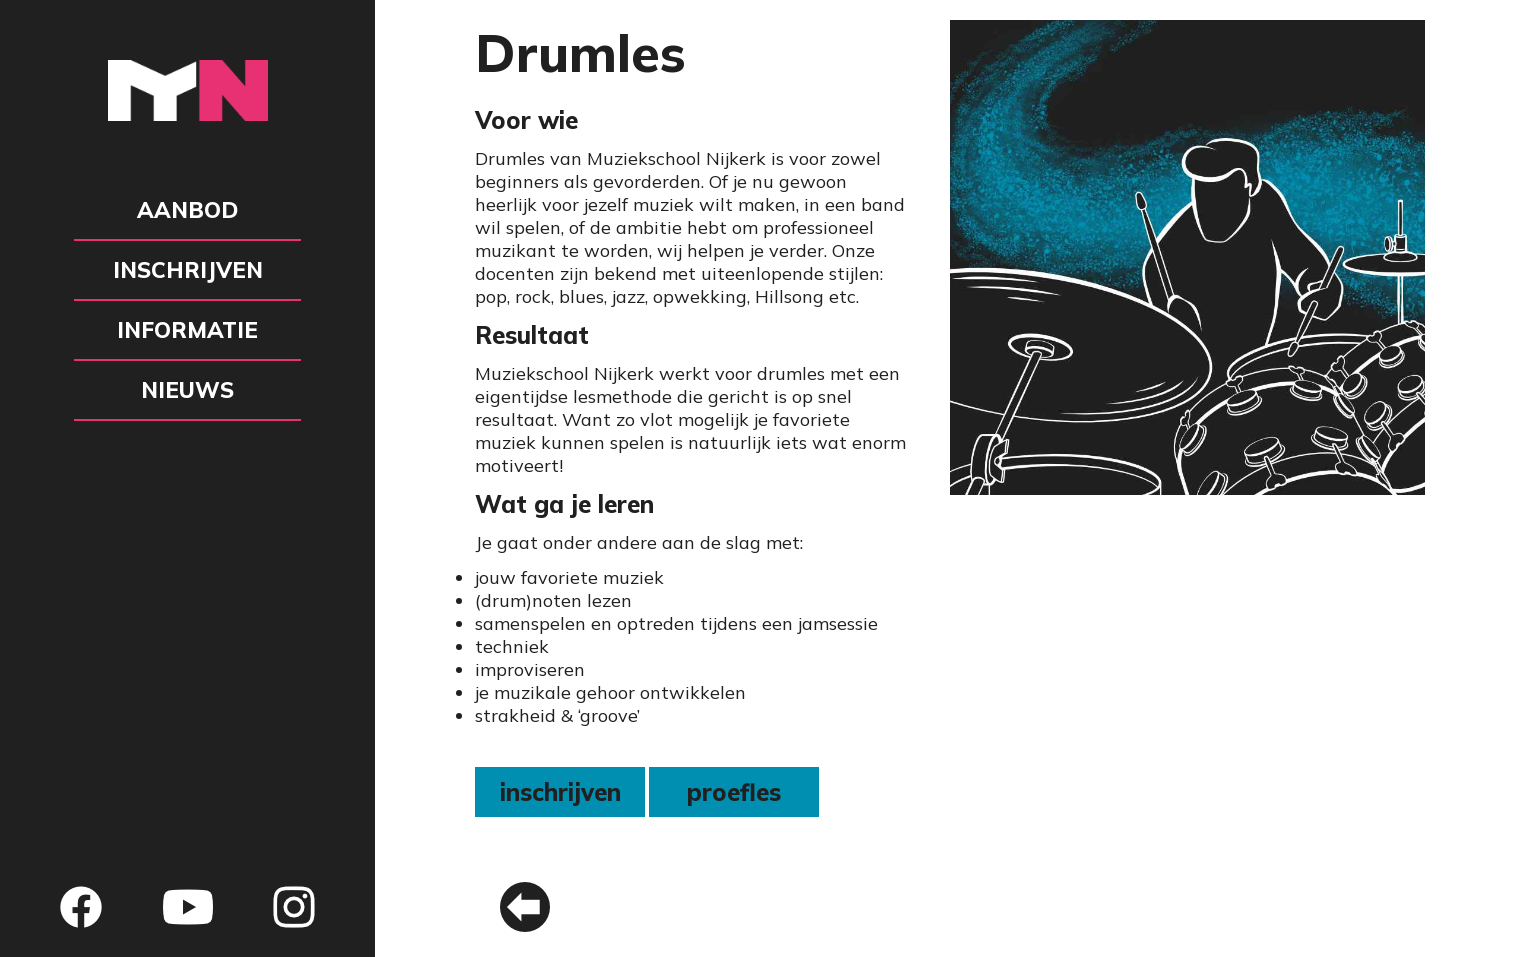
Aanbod (187, 210)
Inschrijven (188, 270)
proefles (734, 792)
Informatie (187, 330)
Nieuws (187, 390)
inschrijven (560, 792)
